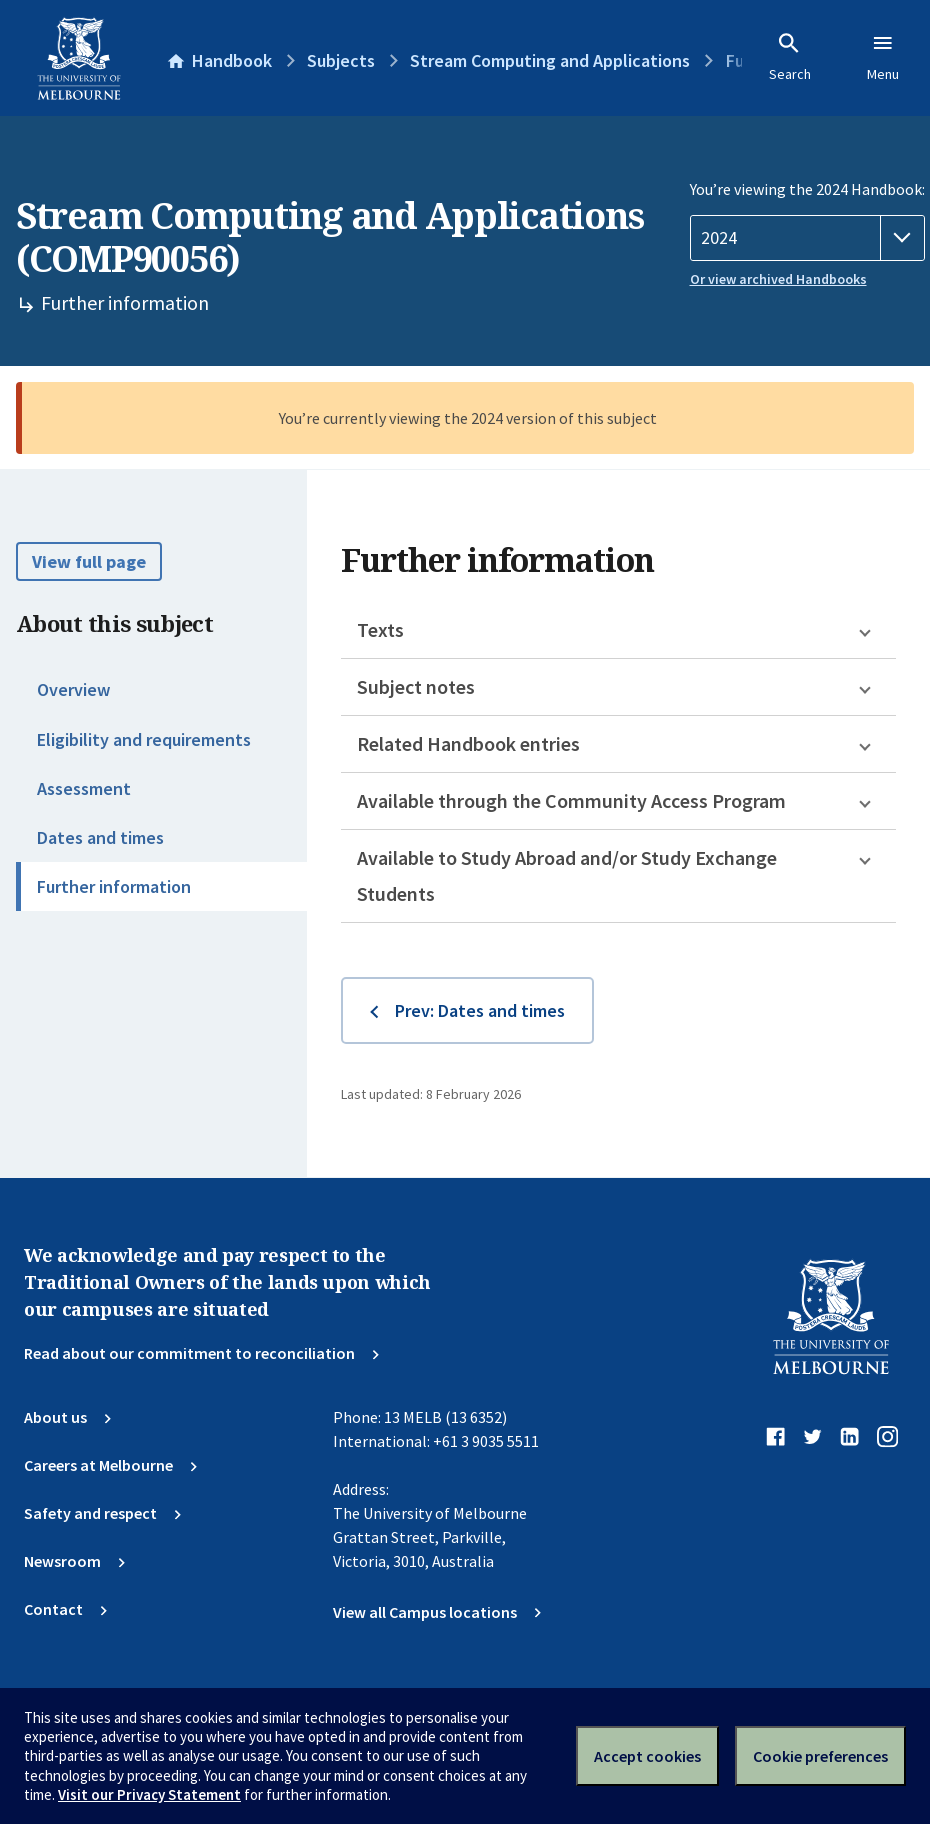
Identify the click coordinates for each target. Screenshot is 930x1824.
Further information (114, 886)
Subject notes (416, 686)
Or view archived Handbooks (778, 279)
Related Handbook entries (468, 743)
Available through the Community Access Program (571, 800)
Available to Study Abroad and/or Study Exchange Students (567, 875)
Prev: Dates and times (480, 1010)
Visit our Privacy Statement (149, 1794)
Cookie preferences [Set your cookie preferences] (820, 1756)
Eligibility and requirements (144, 739)
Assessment (84, 788)
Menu (883, 57)
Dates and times (100, 837)
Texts (380, 629)
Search (790, 57)
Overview (73, 689)
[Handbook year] (807, 238)
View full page (89, 561)
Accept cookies (647, 1756)
